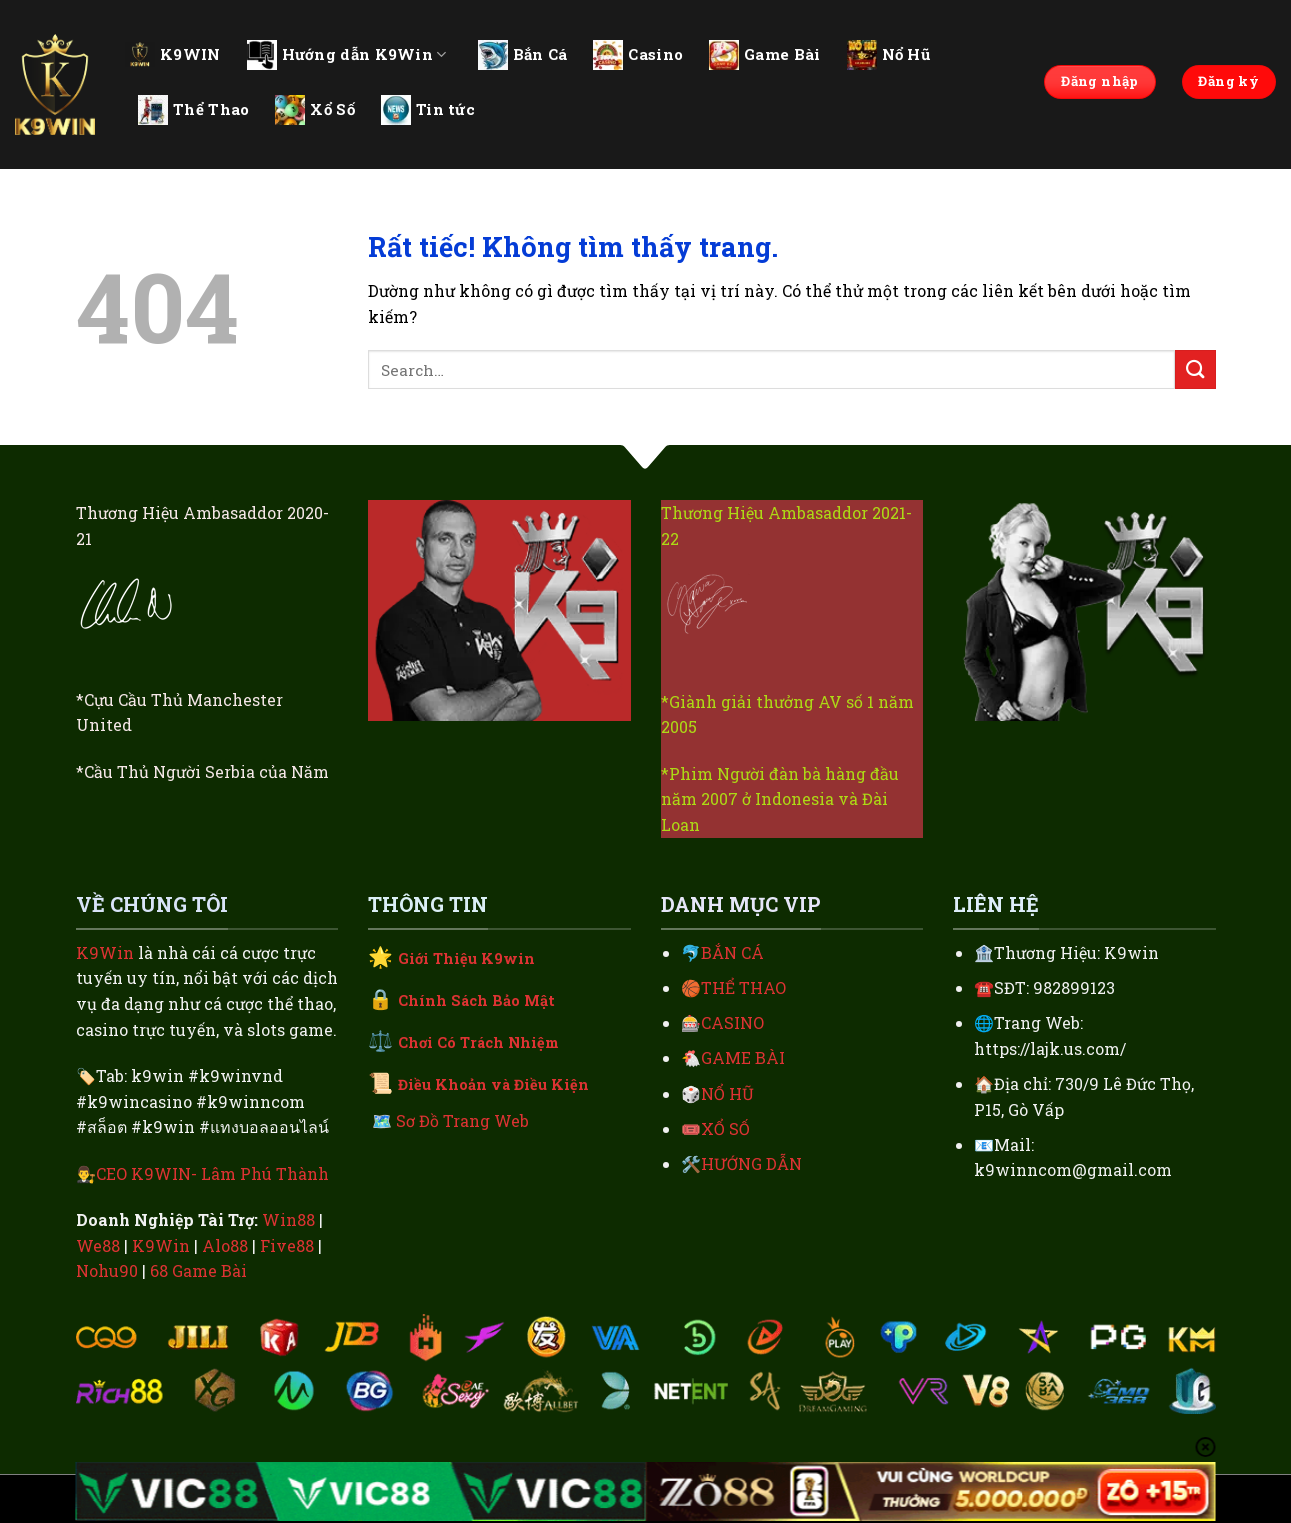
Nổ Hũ (889, 55)
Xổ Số (315, 110)
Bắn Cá (523, 55)
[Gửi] (1195, 369)
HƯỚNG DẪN (751, 1163)
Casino (638, 55)
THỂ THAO (743, 987)
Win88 (288, 1219)
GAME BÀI (743, 1057)
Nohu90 (107, 1270)
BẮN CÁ (732, 952)
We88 (98, 1245)
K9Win (105, 952)
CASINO (732, 1022)
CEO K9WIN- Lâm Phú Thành (212, 1173)
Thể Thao (193, 110)
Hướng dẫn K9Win (347, 55)
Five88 (287, 1245)
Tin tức (428, 110)
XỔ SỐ (725, 1128)
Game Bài (764, 55)
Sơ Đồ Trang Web (462, 1120)
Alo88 (225, 1245)
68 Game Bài (198, 1270)
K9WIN (173, 54)
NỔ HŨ (727, 1093)
